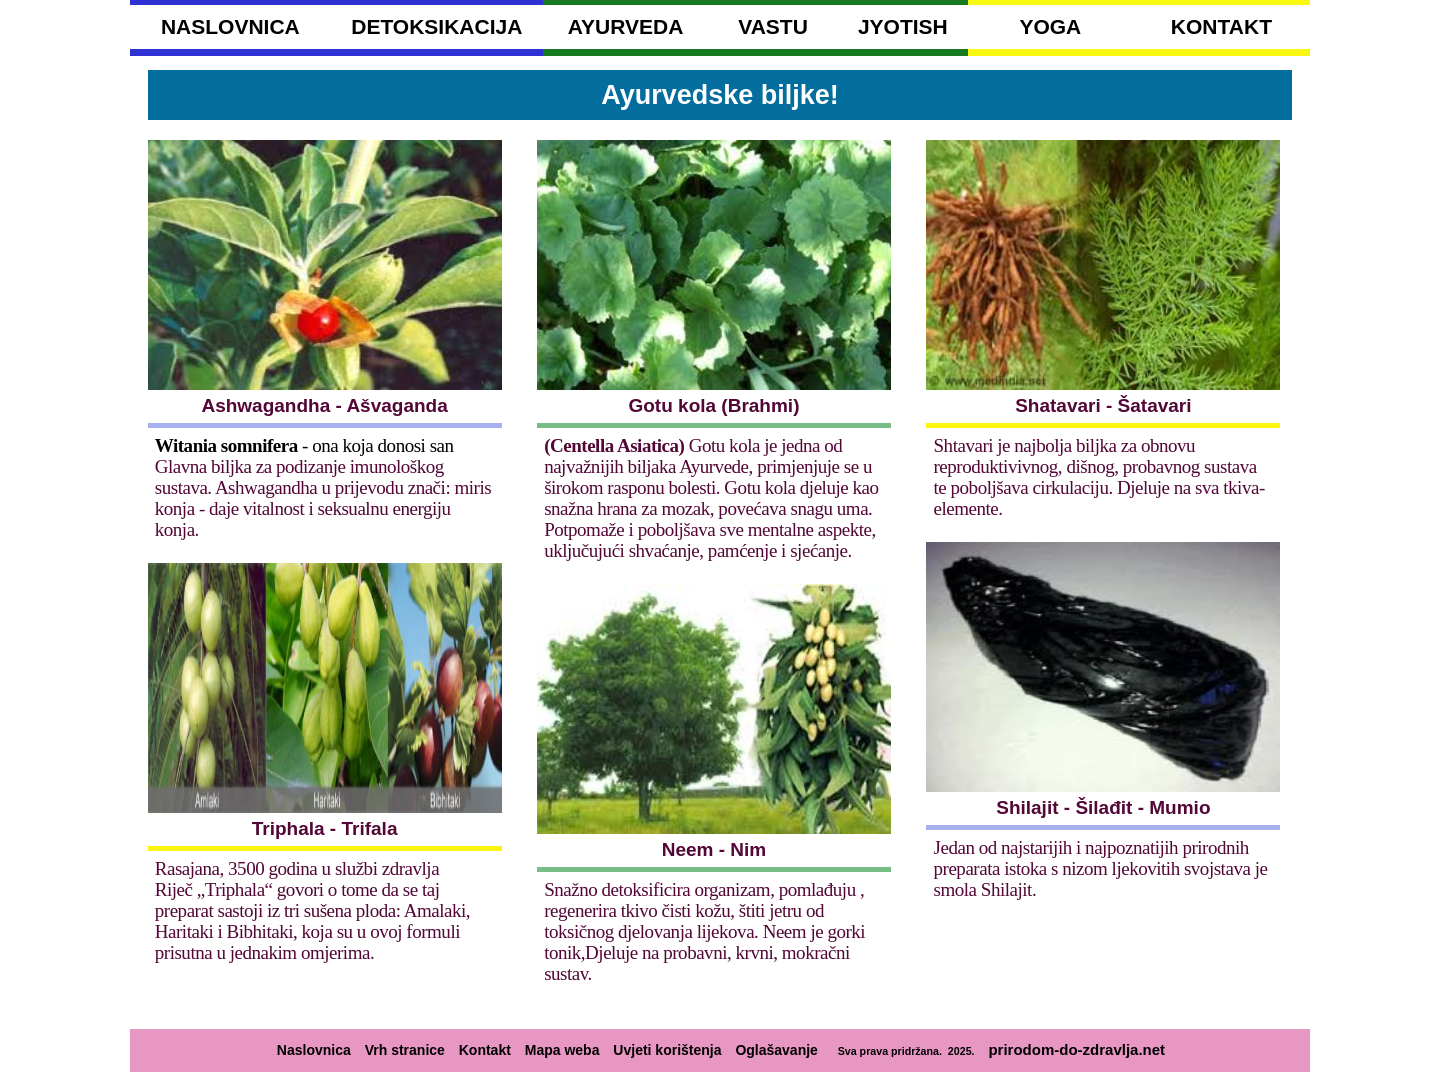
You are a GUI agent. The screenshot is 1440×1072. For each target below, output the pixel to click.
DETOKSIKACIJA (436, 26)
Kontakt (485, 1050)
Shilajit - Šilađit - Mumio (1103, 807)
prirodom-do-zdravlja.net (1076, 1049)
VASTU (773, 26)
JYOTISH (903, 26)
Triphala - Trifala (325, 828)
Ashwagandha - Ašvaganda (324, 405)
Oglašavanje (776, 1050)
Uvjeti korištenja (667, 1050)
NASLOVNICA (230, 26)
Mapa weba (562, 1050)
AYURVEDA (626, 26)
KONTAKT (1221, 26)
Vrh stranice (405, 1050)
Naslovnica (314, 1050)
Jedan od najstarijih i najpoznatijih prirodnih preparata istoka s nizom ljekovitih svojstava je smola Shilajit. (1101, 868)
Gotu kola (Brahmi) (713, 405)
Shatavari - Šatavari (1103, 405)
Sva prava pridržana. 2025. (903, 1051)
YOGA (1050, 26)
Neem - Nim (714, 849)
